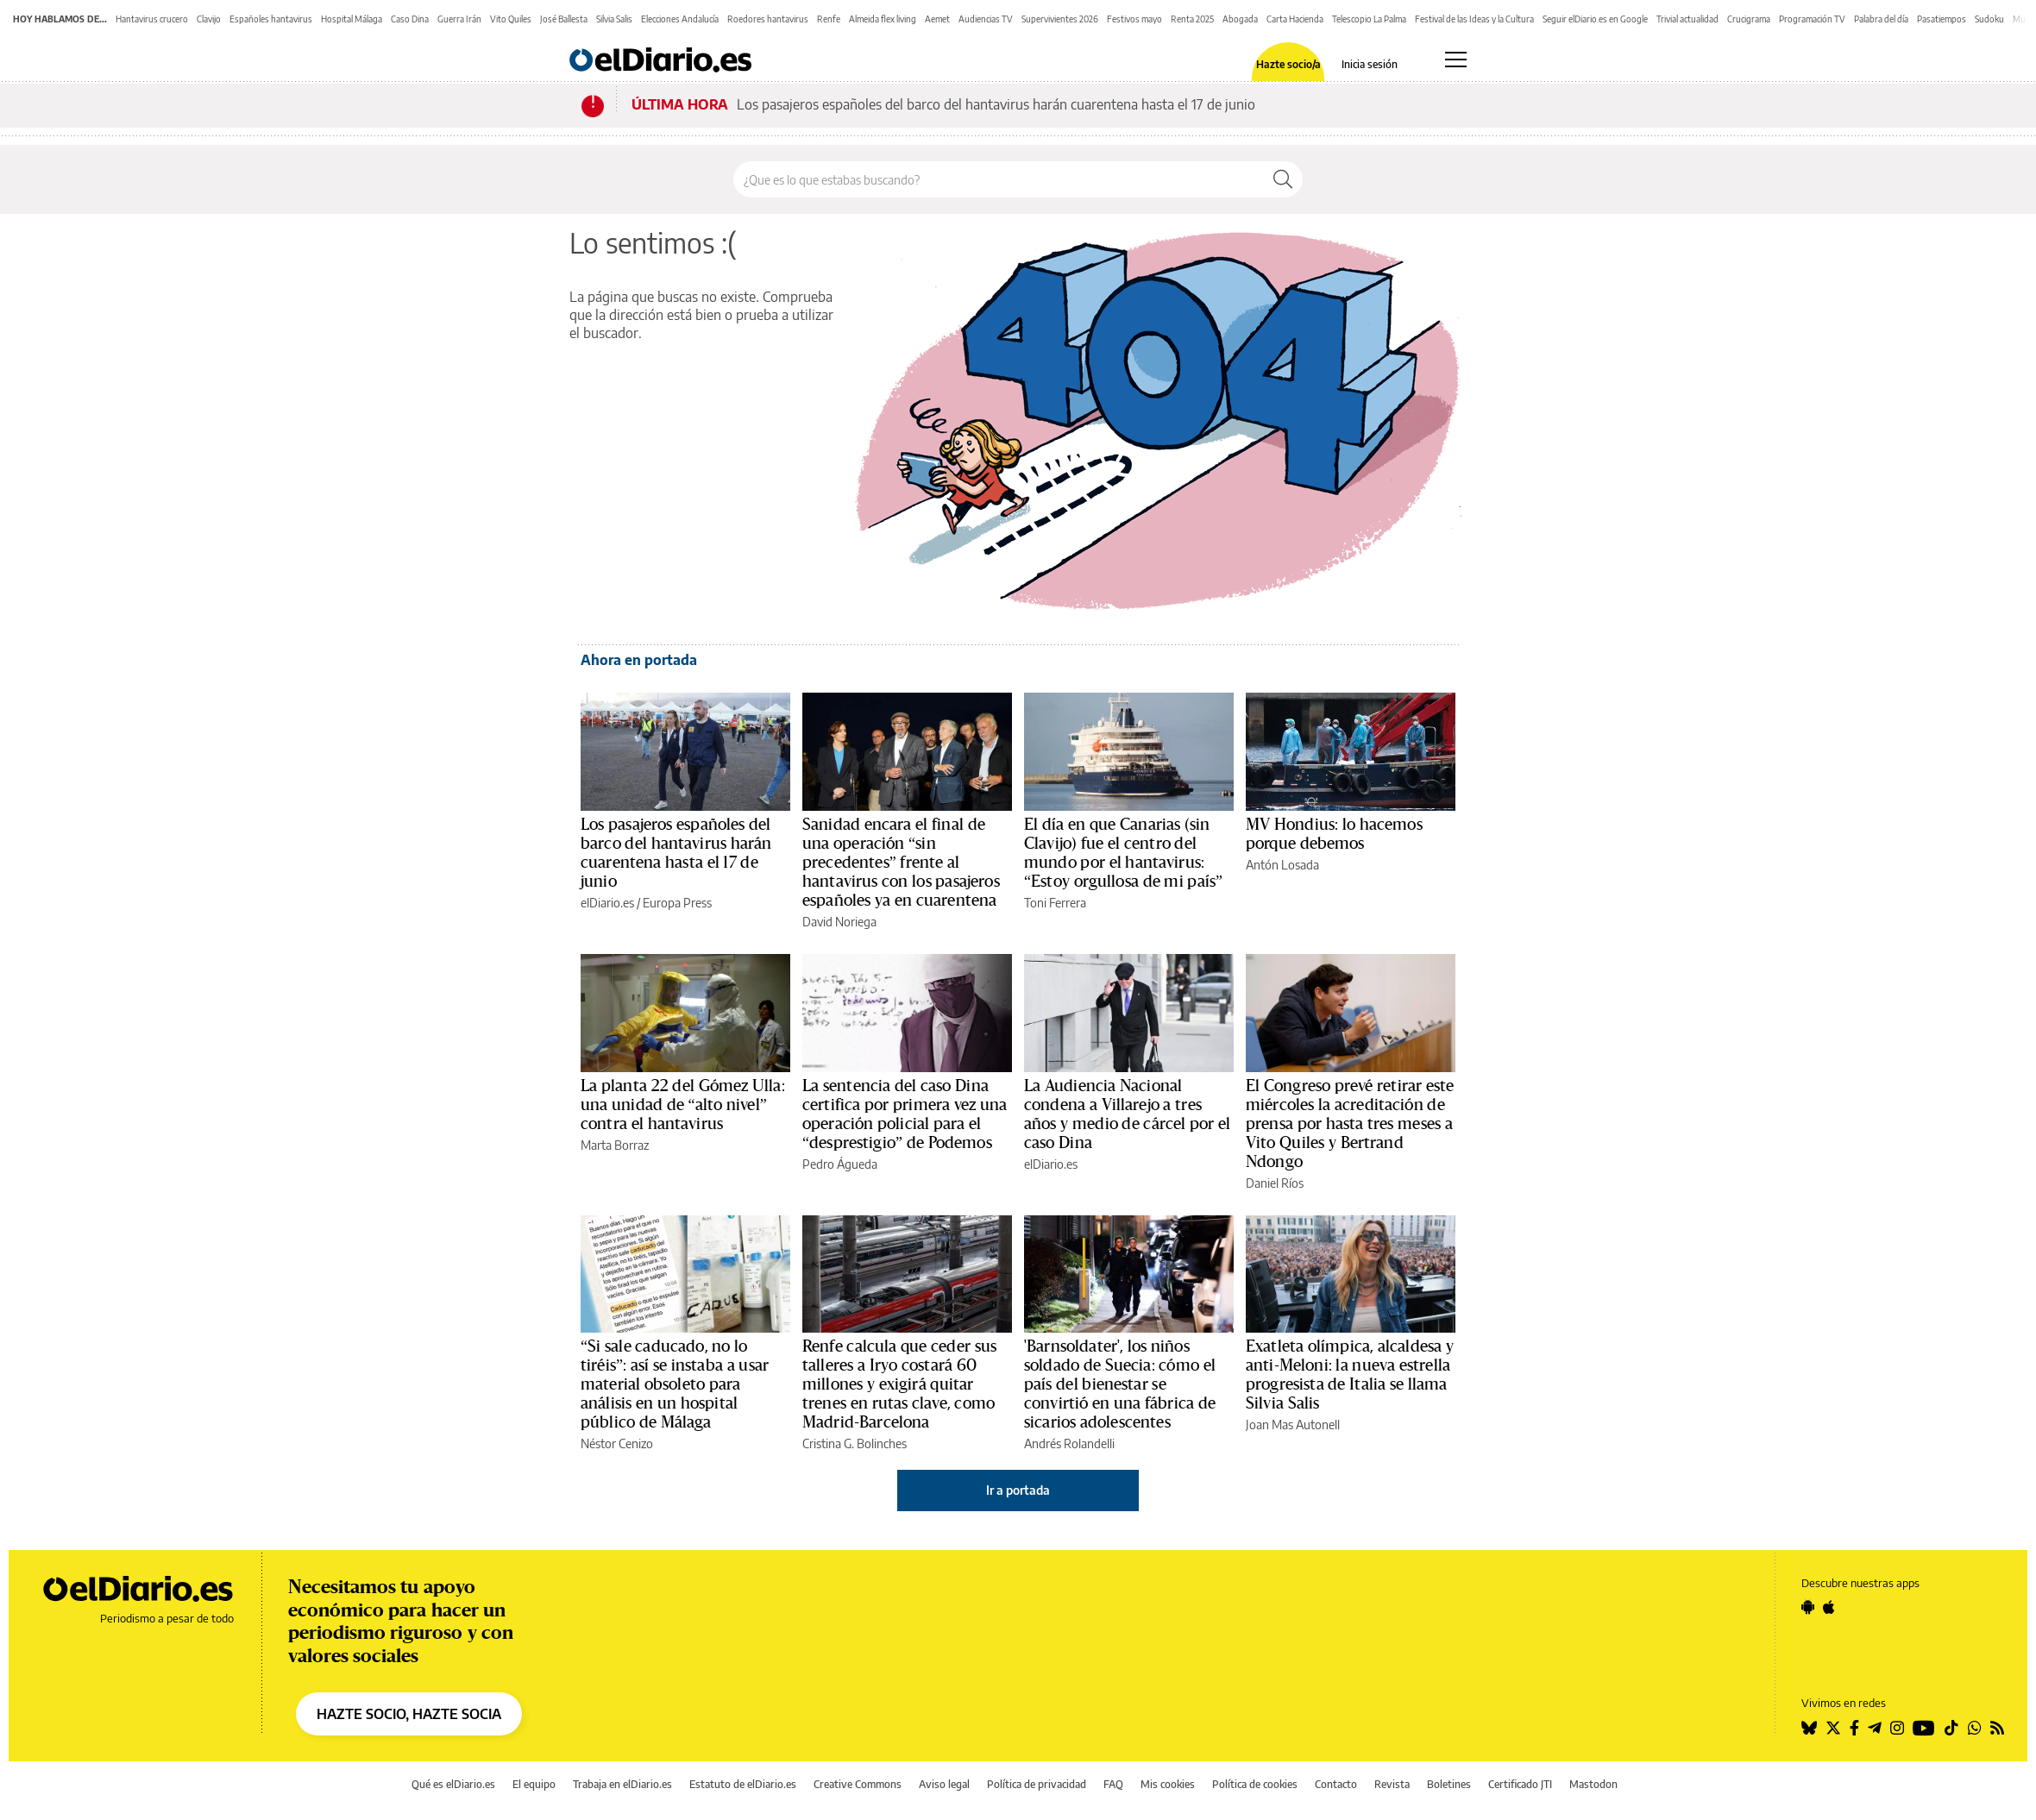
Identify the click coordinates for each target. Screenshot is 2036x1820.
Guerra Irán (459, 19)
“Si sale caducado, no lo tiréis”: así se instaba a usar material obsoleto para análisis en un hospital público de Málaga (675, 1384)
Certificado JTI (1520, 1784)
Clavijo (209, 19)
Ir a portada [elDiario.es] (1018, 1490)
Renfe (828, 19)
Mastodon (1593, 1784)
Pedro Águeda (839, 1164)
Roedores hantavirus (767, 19)
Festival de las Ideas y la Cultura (1474, 19)
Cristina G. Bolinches (854, 1443)
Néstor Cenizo (617, 1443)
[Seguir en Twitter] (1833, 1727)
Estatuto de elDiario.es (742, 1784)
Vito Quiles (510, 19)
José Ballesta (564, 19)
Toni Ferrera (1055, 902)
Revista (1392, 1784)
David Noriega (839, 921)
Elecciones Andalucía (680, 19)
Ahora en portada (639, 659)
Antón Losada (1282, 864)
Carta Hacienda (1294, 19)
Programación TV (1812, 19)
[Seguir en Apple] (1829, 1607)
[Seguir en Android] (1807, 1607)
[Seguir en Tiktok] (1951, 1727)
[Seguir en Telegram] (1875, 1727)
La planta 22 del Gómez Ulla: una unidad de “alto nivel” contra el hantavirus (683, 1105)
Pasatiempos (1941, 19)
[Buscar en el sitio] (998, 179)
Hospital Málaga (351, 19)
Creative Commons (858, 1784)
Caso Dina (410, 19)
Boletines (1449, 1784)
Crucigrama (1748, 19)
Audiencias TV (985, 19)
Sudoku (1989, 19)
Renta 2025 (1192, 19)
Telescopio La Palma (1369, 19)
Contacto (1336, 1784)
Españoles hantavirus (270, 19)
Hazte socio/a (1288, 65)
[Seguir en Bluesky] (1809, 1727)
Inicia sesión (1370, 65)
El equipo (534, 1784)
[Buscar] (1283, 179)
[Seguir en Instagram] (1897, 1727)
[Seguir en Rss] (1997, 1727)
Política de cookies (1255, 1784)
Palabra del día (1881, 19)
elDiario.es (607, 902)
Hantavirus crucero (152, 19)
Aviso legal (944, 1784)
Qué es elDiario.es (453, 1784)
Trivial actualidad (1687, 19)
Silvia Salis (614, 19)
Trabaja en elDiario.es (622, 1784)
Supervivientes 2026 (1059, 19)
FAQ (1113, 1784)
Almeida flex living (882, 19)
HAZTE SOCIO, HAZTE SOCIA (409, 1714)
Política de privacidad (1036, 1784)
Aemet (937, 19)
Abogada (1240, 19)
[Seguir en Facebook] (1854, 1727)
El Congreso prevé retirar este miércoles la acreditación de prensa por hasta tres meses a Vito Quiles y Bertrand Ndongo (1350, 1123)
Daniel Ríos (1275, 1183)
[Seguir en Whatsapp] (1975, 1727)
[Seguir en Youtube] (1924, 1727)
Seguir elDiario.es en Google (1595, 19)
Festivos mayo (1134, 19)
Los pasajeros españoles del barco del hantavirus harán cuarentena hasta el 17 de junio (996, 104)
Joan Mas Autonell (1293, 1424)
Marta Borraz (615, 1145)
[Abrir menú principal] (1456, 59)
